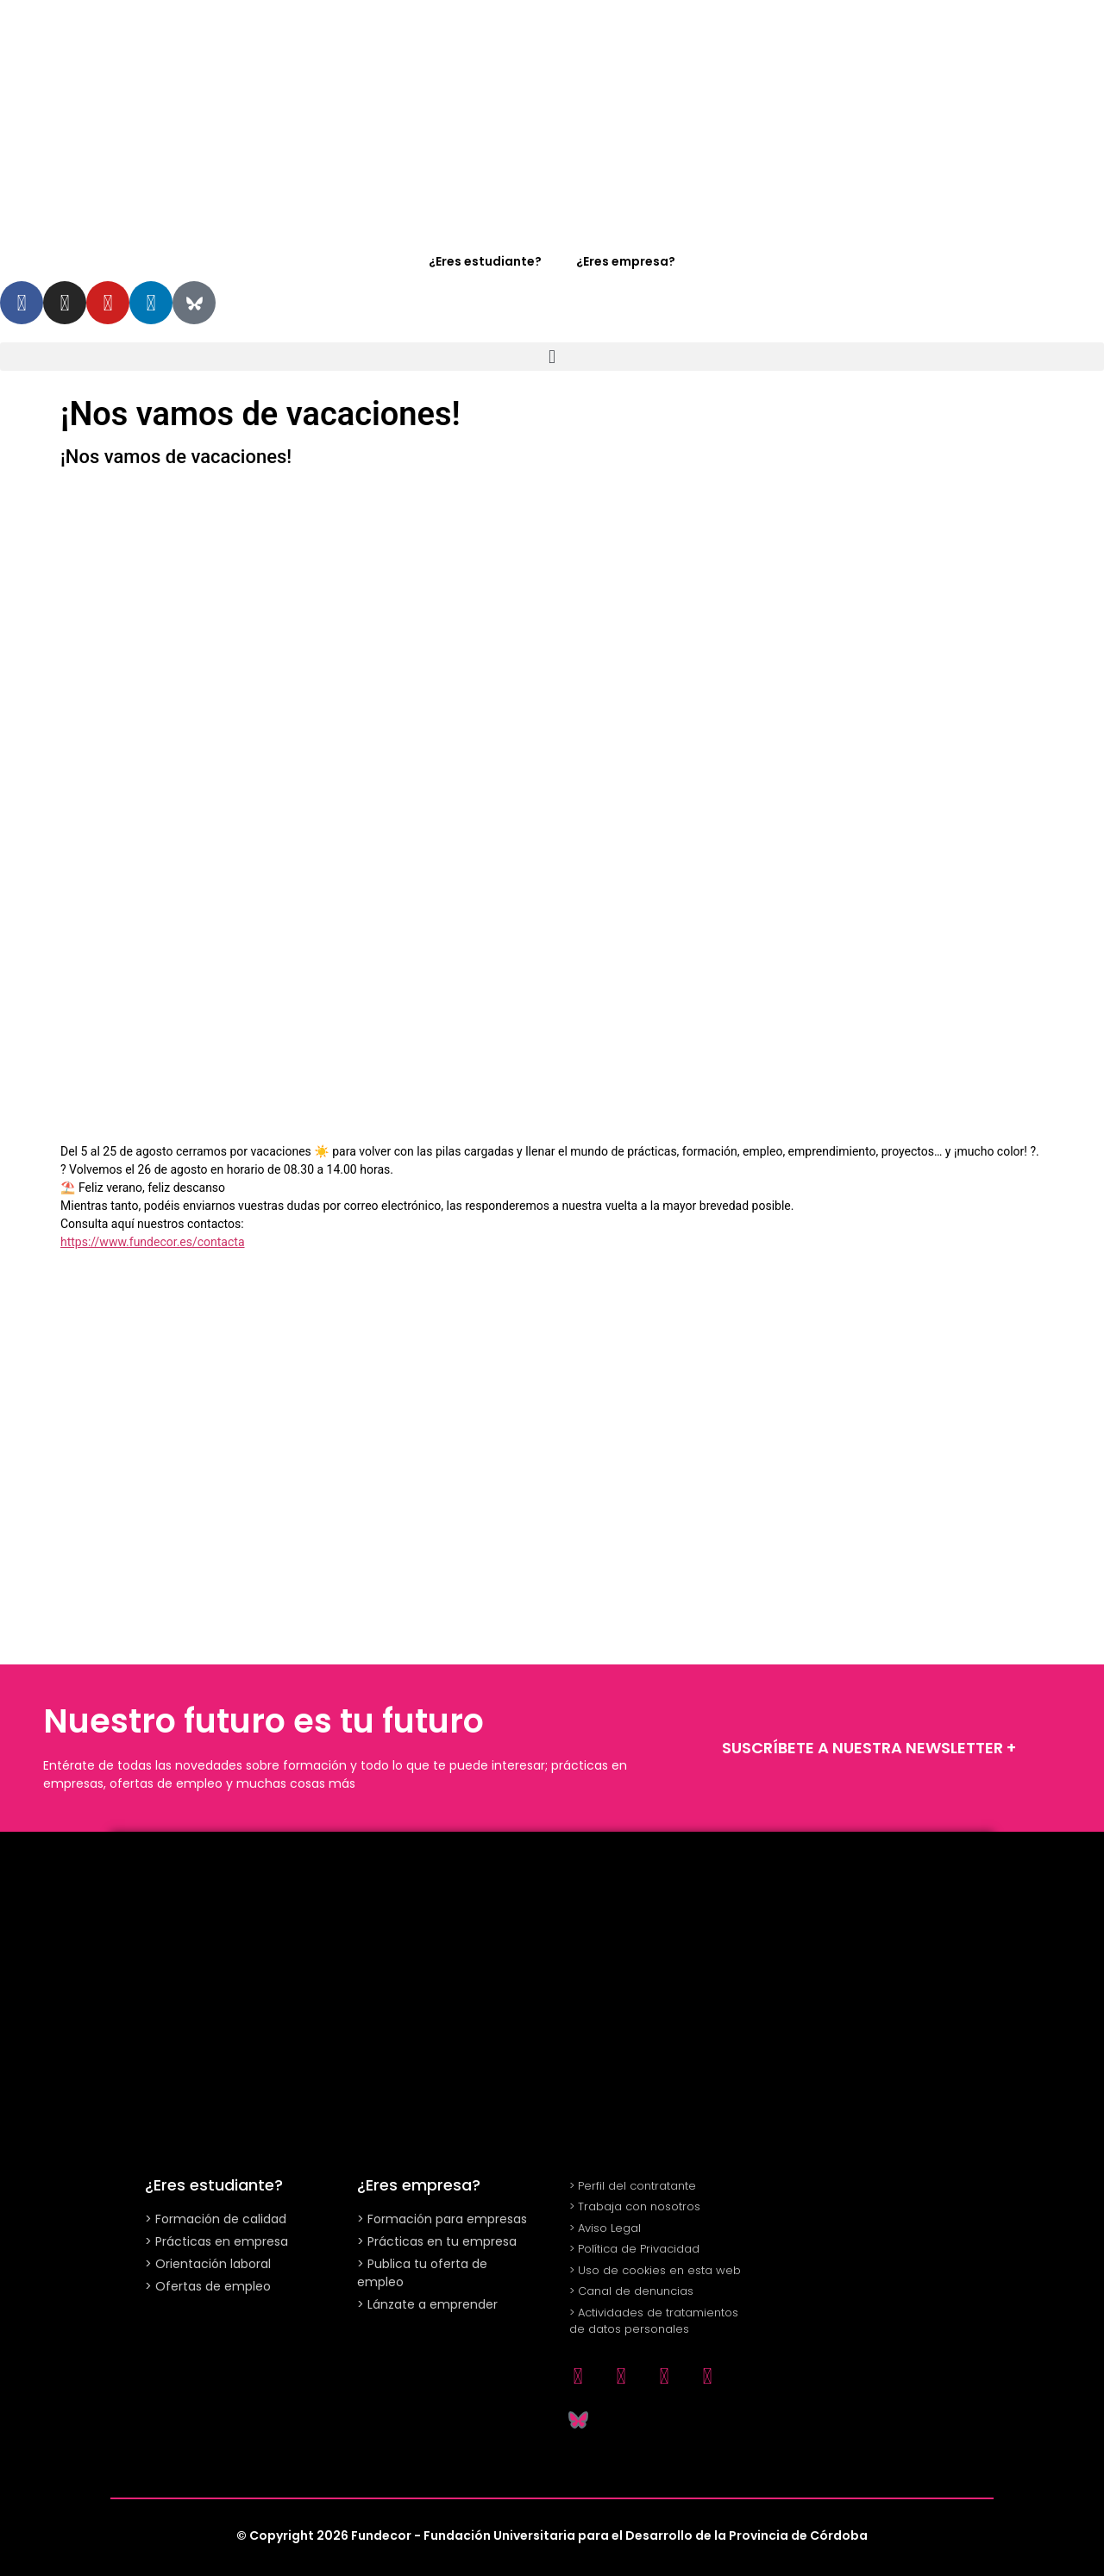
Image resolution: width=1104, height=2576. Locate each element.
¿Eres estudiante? (485, 261)
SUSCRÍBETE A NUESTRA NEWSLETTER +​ (869, 1747)
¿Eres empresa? (625, 261)
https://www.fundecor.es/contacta (152, 1242)
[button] (552, 356)
